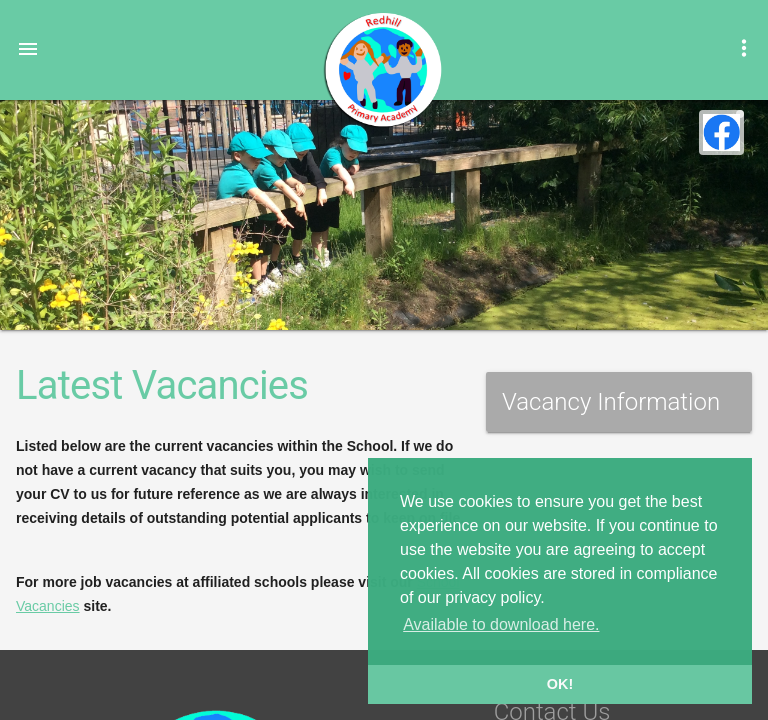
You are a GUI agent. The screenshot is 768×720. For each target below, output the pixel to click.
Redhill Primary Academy (382, 70)
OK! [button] (560, 684)
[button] (28, 48)
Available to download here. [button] (501, 624)
